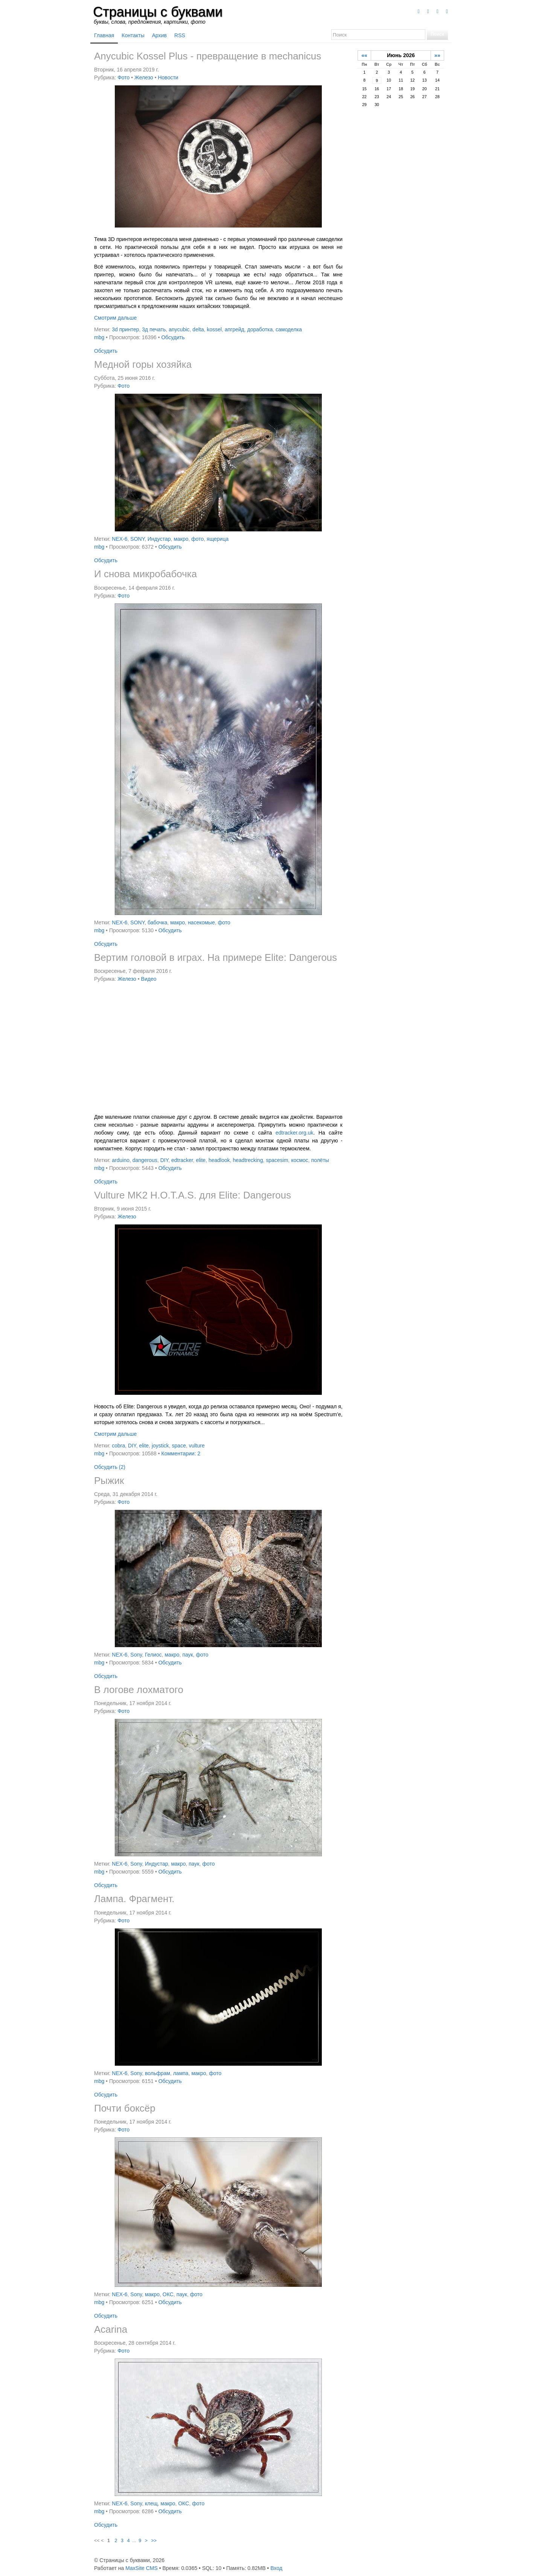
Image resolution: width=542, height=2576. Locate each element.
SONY (137, 539)
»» (437, 55)
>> (154, 2540)
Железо (143, 77)
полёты (320, 1160)
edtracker (182, 1160)
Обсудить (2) (109, 1467)
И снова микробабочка (145, 574)
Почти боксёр (124, 2108)
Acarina (110, 2329)
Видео (149, 979)
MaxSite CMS (141, 2568)
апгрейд (234, 329)
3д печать (154, 329)
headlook (219, 1160)
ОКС (168, 2294)
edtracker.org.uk (294, 1133)
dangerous (144, 1160)
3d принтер (125, 329)
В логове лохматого (138, 1689)
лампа (181, 2073)
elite (201, 1160)
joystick (160, 1446)
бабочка (157, 922)
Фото (123, 77)
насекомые (201, 922)
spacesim (277, 1160)
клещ (151, 2503)
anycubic (179, 329)
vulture (197, 1446)
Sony (136, 1655)
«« (364, 55)
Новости (168, 77)
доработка (260, 329)
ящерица (217, 539)
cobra (118, 1446)
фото (197, 539)
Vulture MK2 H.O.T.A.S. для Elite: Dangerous (192, 1195)
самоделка (289, 329)
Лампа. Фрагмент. (134, 1898)
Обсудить (172, 337)
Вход (276, 2568)
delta (198, 329)
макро (181, 539)
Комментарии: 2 (180, 1453)
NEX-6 (119, 539)
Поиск (437, 34)
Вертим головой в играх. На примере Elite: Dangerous (215, 957)
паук (187, 1655)
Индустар (159, 539)
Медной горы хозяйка (143, 364)
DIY (164, 1160)
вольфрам (157, 2073)
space (179, 1446)
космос (299, 1160)
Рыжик (109, 1480)
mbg (99, 337)
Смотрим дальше (115, 318)
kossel (214, 329)
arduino (120, 1160)
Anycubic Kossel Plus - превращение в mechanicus (207, 56)
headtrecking (248, 1160)
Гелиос (153, 1655)
